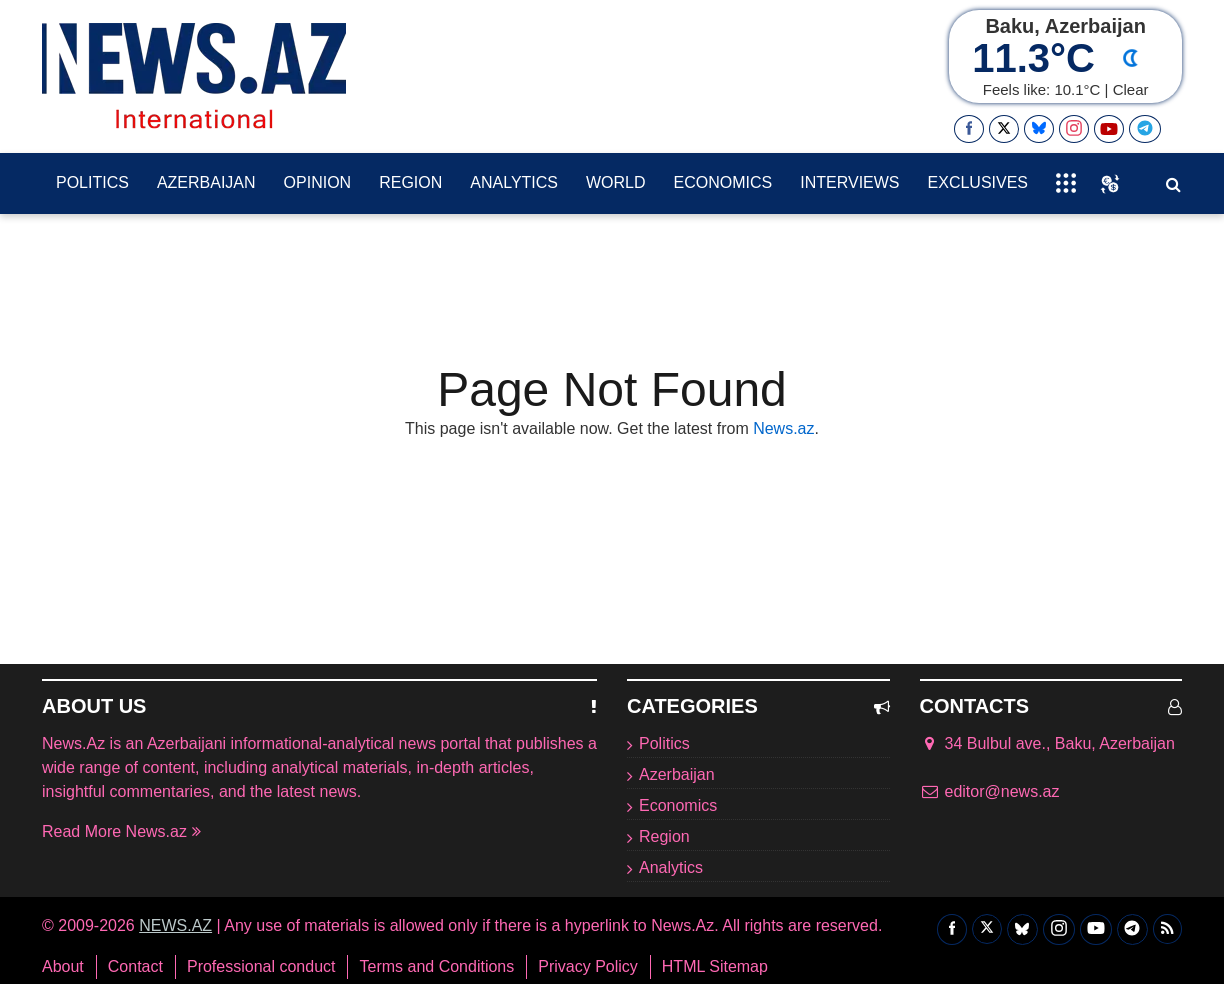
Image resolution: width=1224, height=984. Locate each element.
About (63, 967)
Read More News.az (121, 831)
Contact (135, 967)
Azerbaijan (206, 182)
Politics (92, 182)
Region (410, 182)
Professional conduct (261, 967)
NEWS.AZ (175, 925)
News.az (783, 428)
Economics (723, 182)
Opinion (318, 182)
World (616, 182)
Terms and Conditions (436, 967)
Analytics (514, 182)
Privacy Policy (588, 967)
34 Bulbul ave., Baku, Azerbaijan (1047, 743)
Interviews (849, 182)
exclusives (978, 182)
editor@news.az (1002, 791)
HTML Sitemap (715, 967)
